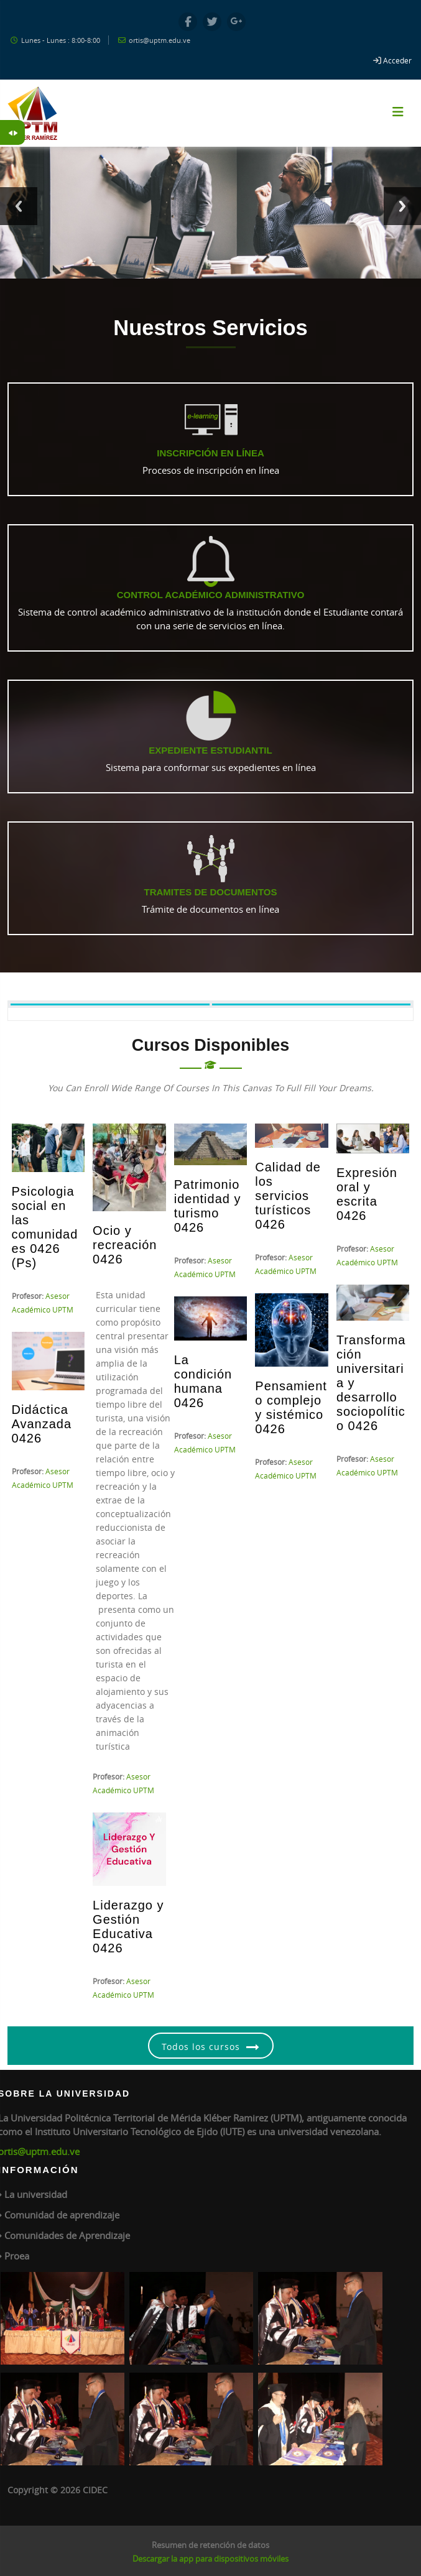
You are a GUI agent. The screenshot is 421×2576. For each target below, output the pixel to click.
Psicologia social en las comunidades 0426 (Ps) (45, 1227)
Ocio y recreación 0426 (125, 1245)
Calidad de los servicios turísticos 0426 (288, 1195)
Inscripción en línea (210, 453)
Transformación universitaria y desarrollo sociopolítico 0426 (371, 1383)
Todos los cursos (201, 2046)
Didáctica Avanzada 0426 (42, 1424)
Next (402, 206)
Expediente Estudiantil (210, 750)
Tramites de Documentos (210, 892)
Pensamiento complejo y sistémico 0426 (291, 1407)
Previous (18, 206)
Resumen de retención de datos (210, 2545)
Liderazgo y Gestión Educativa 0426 (128, 1926)
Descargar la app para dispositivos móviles (210, 2558)
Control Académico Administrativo (211, 594)
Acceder (397, 60)
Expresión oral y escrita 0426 (366, 1194)
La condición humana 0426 (203, 1381)
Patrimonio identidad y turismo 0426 (207, 1206)
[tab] (110, 1004)
